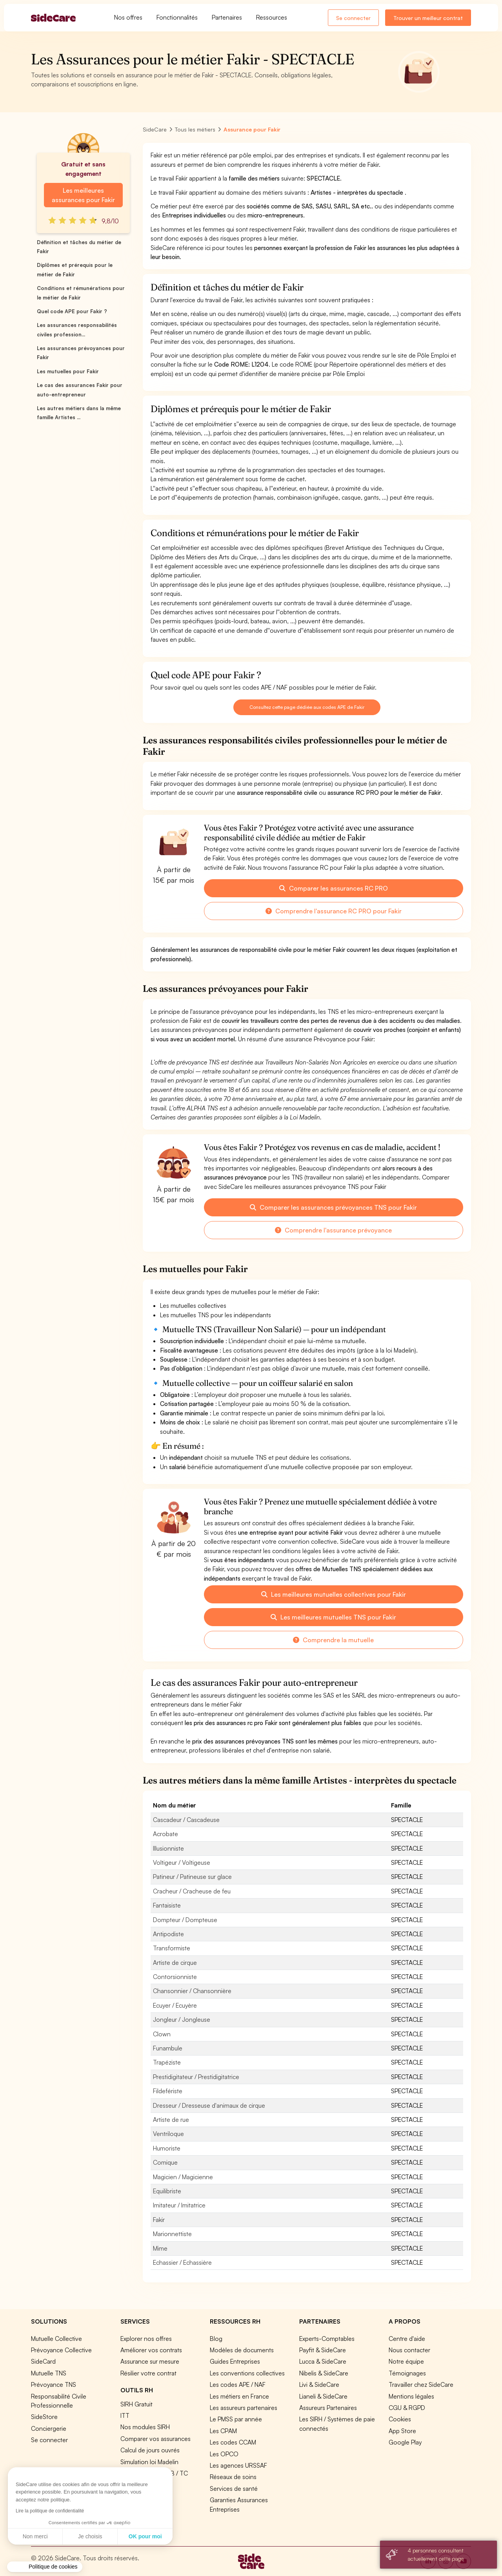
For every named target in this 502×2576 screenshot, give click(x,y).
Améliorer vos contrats (151, 2350)
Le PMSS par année (236, 2419)
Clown (162, 2034)
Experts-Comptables (327, 2338)
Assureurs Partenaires (328, 2408)
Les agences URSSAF (238, 2465)
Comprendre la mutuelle (333, 1640)
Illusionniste (168, 1848)
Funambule (167, 2048)
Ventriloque (168, 2134)
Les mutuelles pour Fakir (68, 371)
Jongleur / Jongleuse (181, 2019)
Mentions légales (411, 2396)
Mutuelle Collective (56, 2338)
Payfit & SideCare (322, 2350)
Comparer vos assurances (155, 2439)
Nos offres (128, 17)
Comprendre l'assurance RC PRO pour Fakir (334, 911)
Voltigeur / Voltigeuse (181, 1862)
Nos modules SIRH (145, 2427)
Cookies (400, 2419)
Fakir (159, 2220)
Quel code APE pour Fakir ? (72, 311)
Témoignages (407, 2373)
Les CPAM (223, 2431)
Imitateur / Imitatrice (179, 2205)
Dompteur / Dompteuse (185, 1920)
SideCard (43, 2361)
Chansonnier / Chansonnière (192, 1991)
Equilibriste (167, 2191)
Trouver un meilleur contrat (428, 18)
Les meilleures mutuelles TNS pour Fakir (333, 1617)
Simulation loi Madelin (149, 2462)
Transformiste (171, 1948)
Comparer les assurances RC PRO (333, 888)
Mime (160, 2248)
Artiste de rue (171, 2119)
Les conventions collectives (247, 2373)
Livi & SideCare (319, 2384)
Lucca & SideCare (322, 2361)
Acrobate (165, 1834)
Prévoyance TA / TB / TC (154, 2473)
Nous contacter (409, 2350)
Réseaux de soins (233, 2477)
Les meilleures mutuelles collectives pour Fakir (333, 1594)
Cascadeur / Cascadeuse (186, 1820)
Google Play (405, 2442)
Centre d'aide (407, 2338)
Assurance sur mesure (149, 2361)
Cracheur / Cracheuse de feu (192, 1891)
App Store (402, 2431)
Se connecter (353, 18)
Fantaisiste (167, 1905)
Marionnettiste (172, 2234)
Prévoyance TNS (53, 2384)
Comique (165, 2162)
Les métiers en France (239, 2396)
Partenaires (227, 17)
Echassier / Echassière (182, 2262)
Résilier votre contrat (148, 2373)
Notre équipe (406, 2361)
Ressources (271, 17)
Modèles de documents (242, 2350)
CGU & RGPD (407, 2408)
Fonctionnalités (177, 17)
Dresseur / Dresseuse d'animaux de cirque (209, 2105)
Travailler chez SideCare (421, 2384)
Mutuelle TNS (48, 2373)
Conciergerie (48, 2428)
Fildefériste (167, 2091)
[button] (44, 2566)
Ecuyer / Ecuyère (175, 2005)
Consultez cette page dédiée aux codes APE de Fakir (306, 707)
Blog (216, 2338)
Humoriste (166, 2148)
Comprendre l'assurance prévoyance (333, 1230)
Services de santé (234, 2488)
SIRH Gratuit (136, 2404)
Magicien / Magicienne (183, 2177)
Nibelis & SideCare (323, 2373)
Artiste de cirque (175, 1962)
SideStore (44, 2417)
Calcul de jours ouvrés (150, 2450)
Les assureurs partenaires (243, 2408)
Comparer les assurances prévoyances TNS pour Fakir (333, 1207)
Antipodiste (168, 1934)
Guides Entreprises (235, 2361)
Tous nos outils (140, 2484)
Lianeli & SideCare (323, 2396)
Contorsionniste (175, 1977)
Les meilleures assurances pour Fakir (83, 195)
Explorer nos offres (146, 2338)
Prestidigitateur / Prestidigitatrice (196, 2077)
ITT (124, 2415)
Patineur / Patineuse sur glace (192, 1876)
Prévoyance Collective (61, 2350)
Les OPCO (224, 2454)
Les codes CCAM (233, 2442)
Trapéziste (167, 2062)
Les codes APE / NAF (238, 2384)
